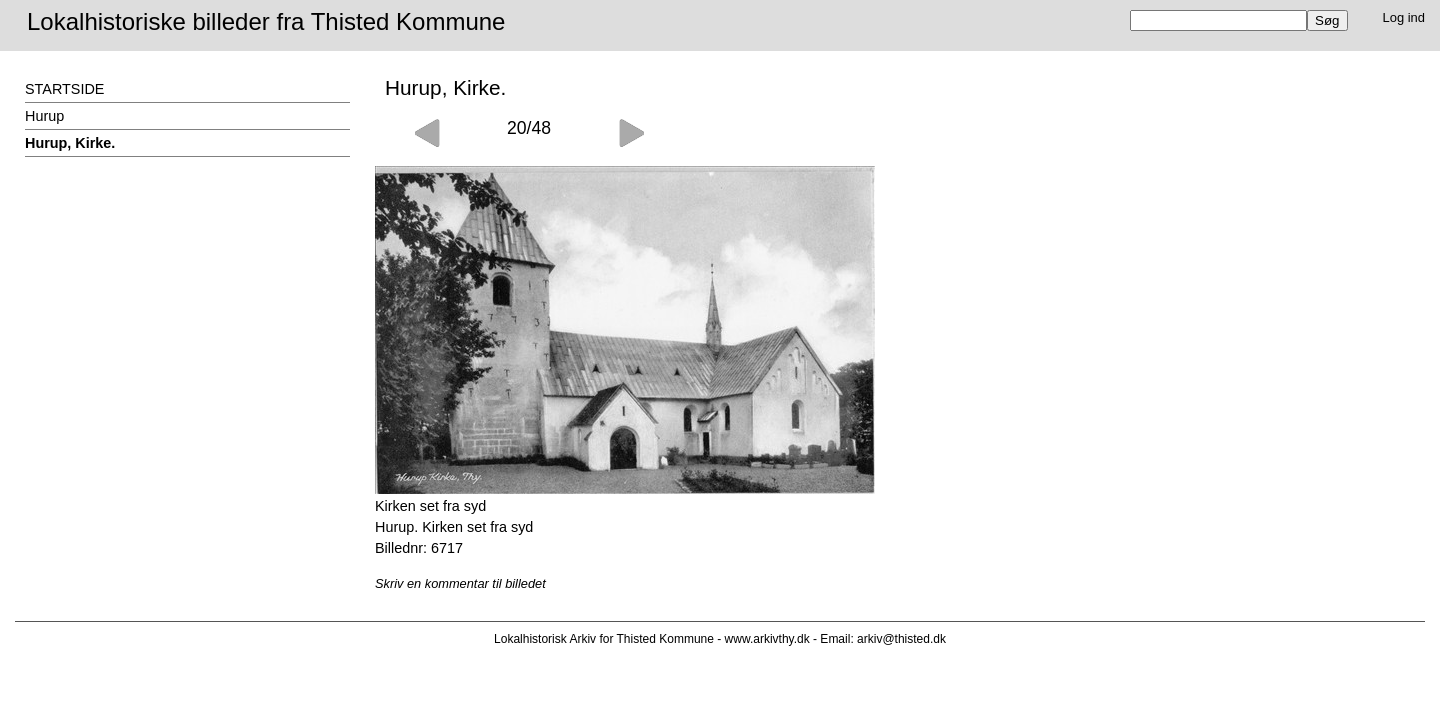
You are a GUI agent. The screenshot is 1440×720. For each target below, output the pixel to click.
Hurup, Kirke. (70, 143)
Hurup (44, 116)
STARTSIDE (64, 89)
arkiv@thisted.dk (901, 639)
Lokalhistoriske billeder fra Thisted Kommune (266, 21)
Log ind (1404, 17)
